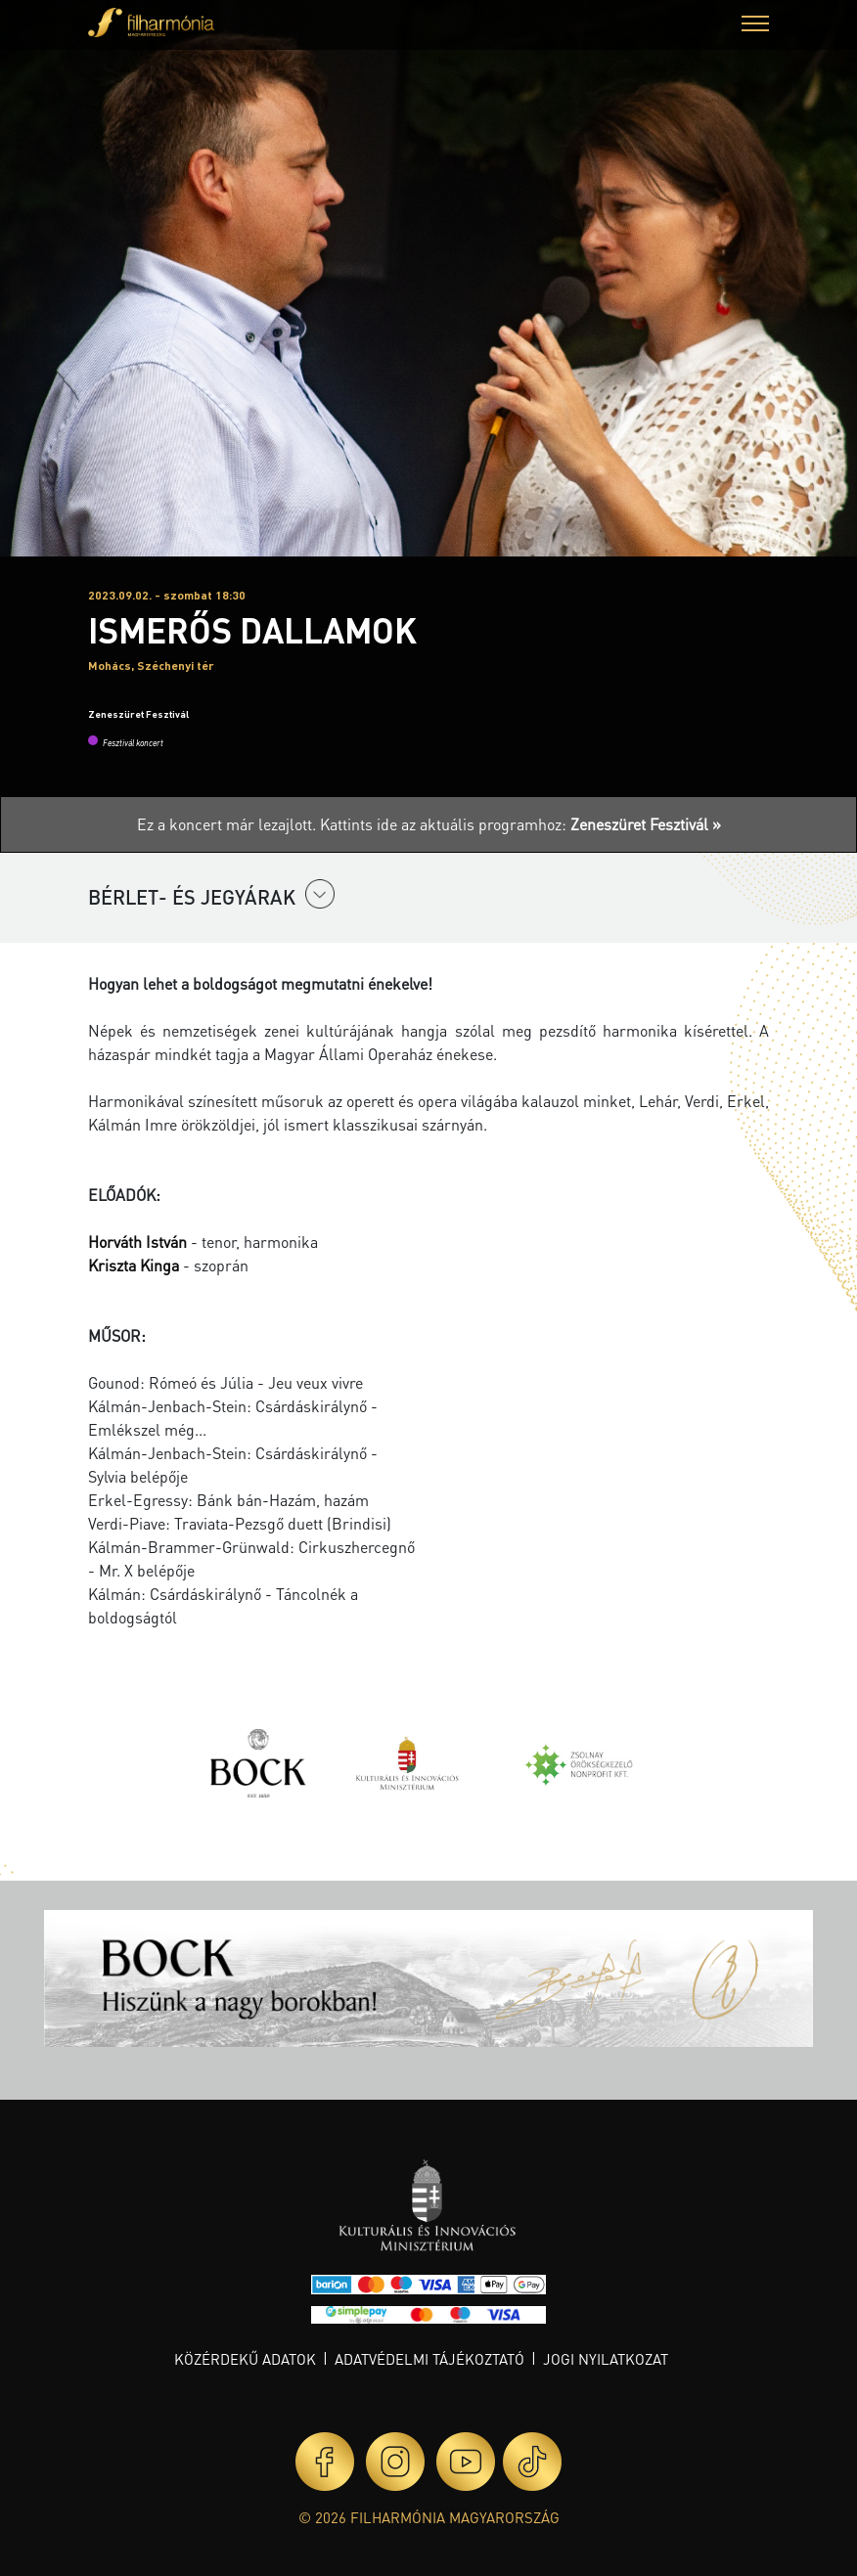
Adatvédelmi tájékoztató (429, 2359)
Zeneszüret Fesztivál (138, 714)
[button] (755, 26)
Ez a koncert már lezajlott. (228, 824)
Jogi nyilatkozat (605, 2359)
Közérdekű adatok (245, 2359)
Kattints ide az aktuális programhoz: (520, 824)
